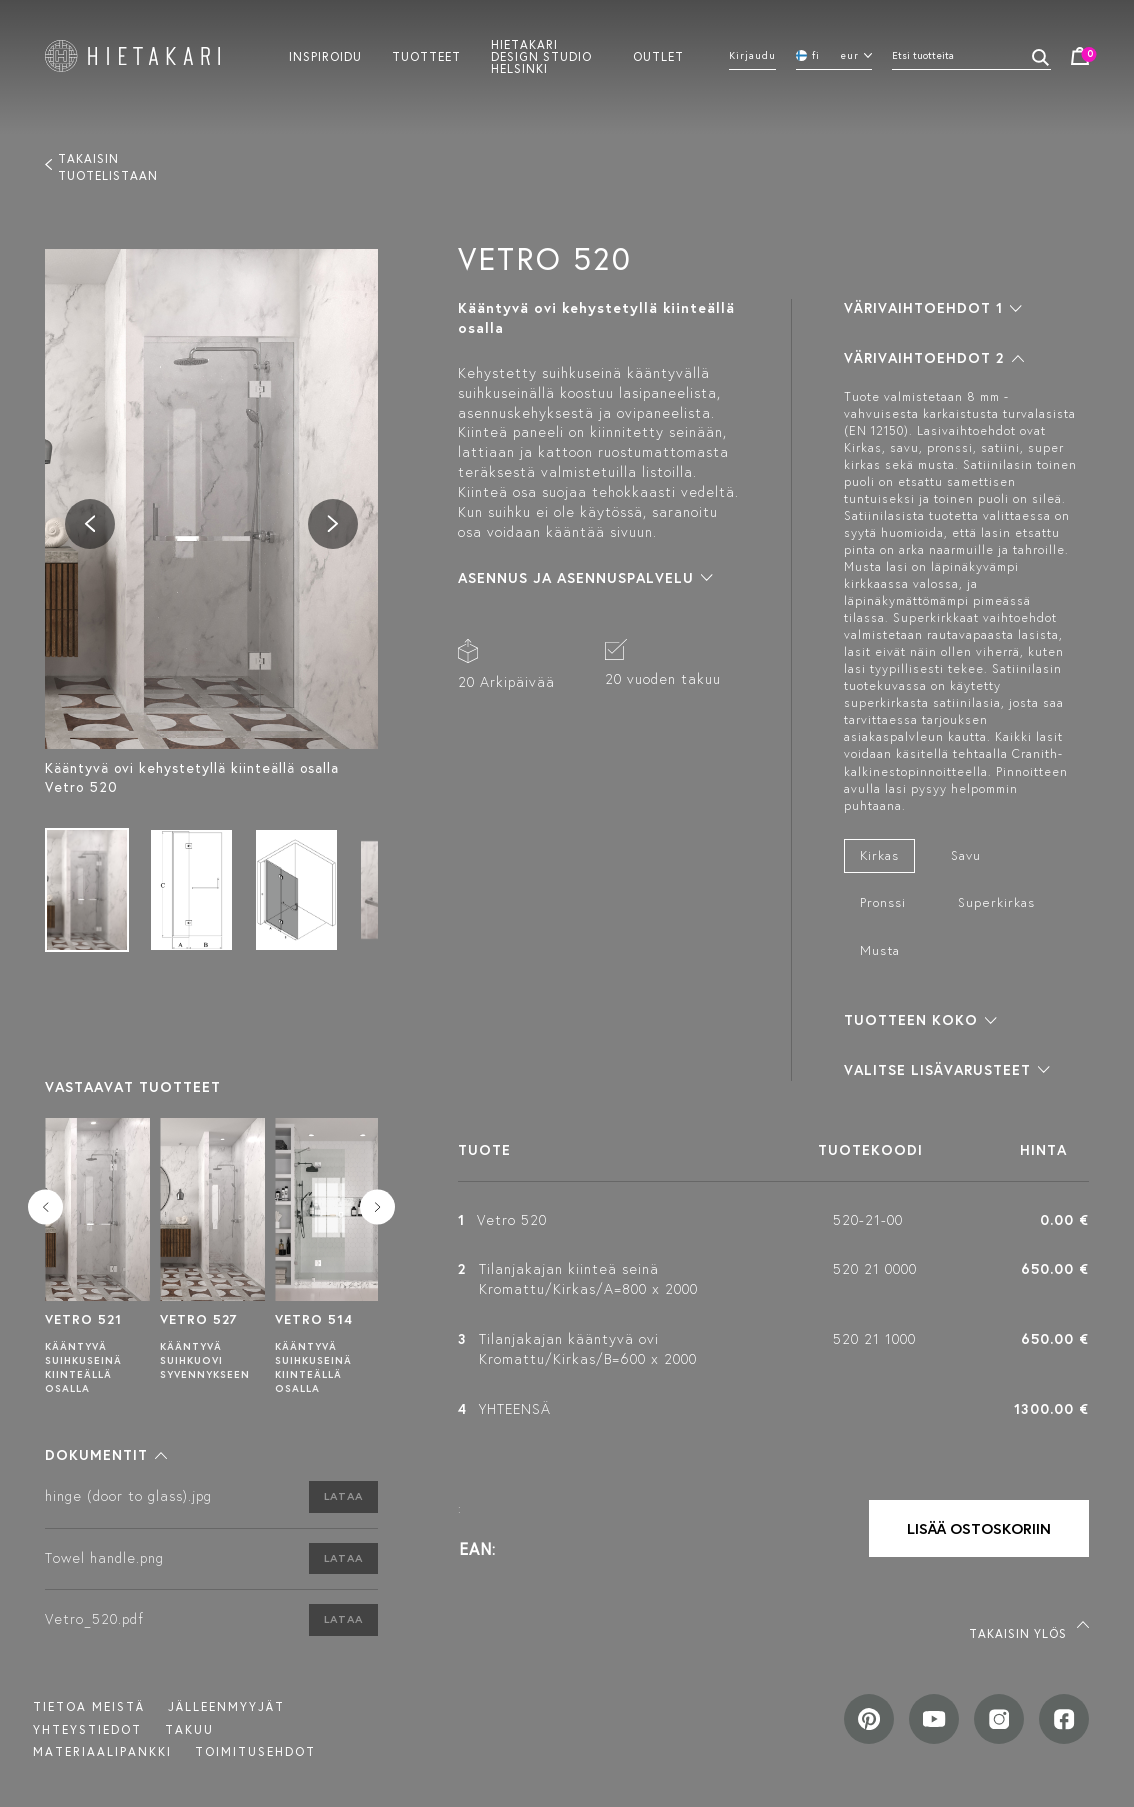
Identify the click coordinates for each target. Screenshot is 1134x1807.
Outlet (658, 56)
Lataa (343, 1496)
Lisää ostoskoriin (979, 1528)
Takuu (189, 1729)
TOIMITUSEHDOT (255, 1751)
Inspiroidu (325, 56)
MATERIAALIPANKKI (102, 1751)
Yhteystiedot (87, 1729)
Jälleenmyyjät (226, 1706)
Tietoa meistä (89, 1706)
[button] (106, 1455)
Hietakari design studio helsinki (541, 56)
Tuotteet (426, 56)
